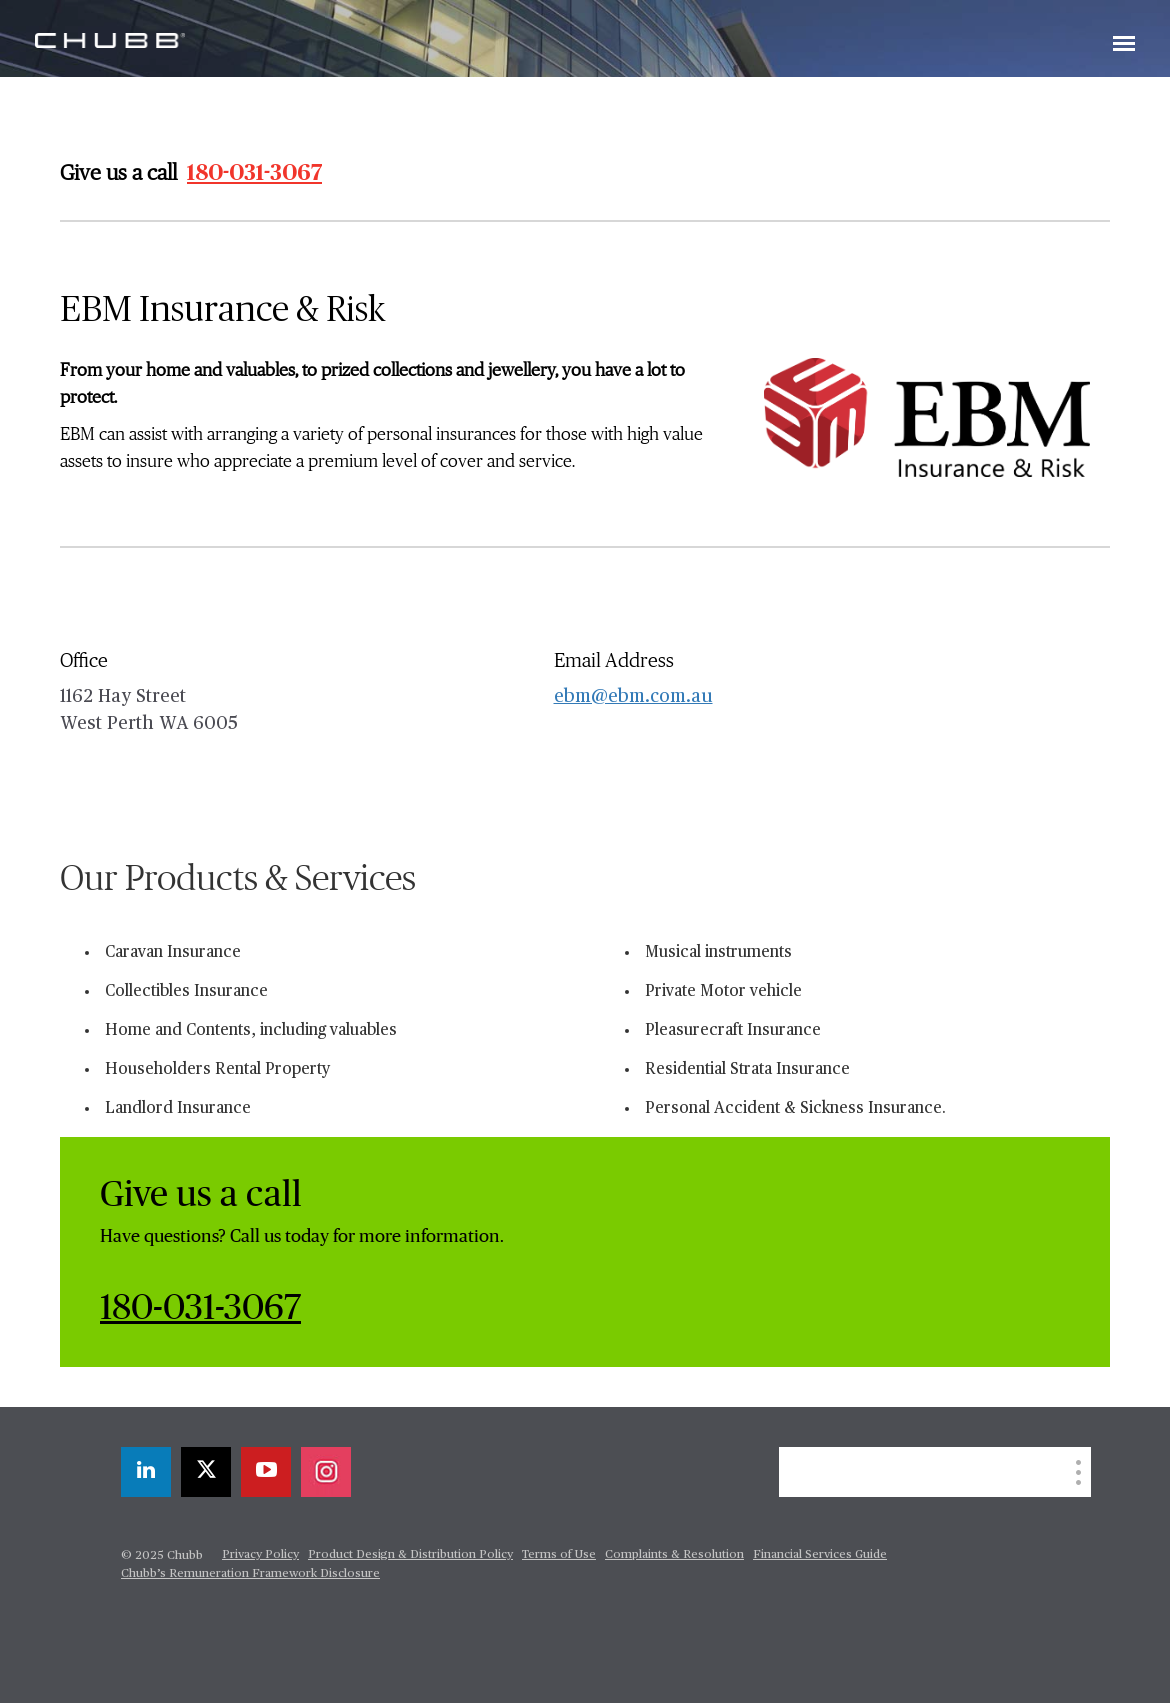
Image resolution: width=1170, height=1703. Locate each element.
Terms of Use (559, 1555)
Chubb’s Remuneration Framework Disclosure (250, 1574)
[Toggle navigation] (1124, 45)
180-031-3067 (254, 173)
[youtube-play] (266, 1472)
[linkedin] (146, 1472)
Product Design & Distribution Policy (410, 1555)
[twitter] (206, 1472)
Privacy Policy (260, 1555)
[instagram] (326, 1472)
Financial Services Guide (820, 1555)
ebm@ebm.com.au (633, 697)
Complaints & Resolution (674, 1555)
